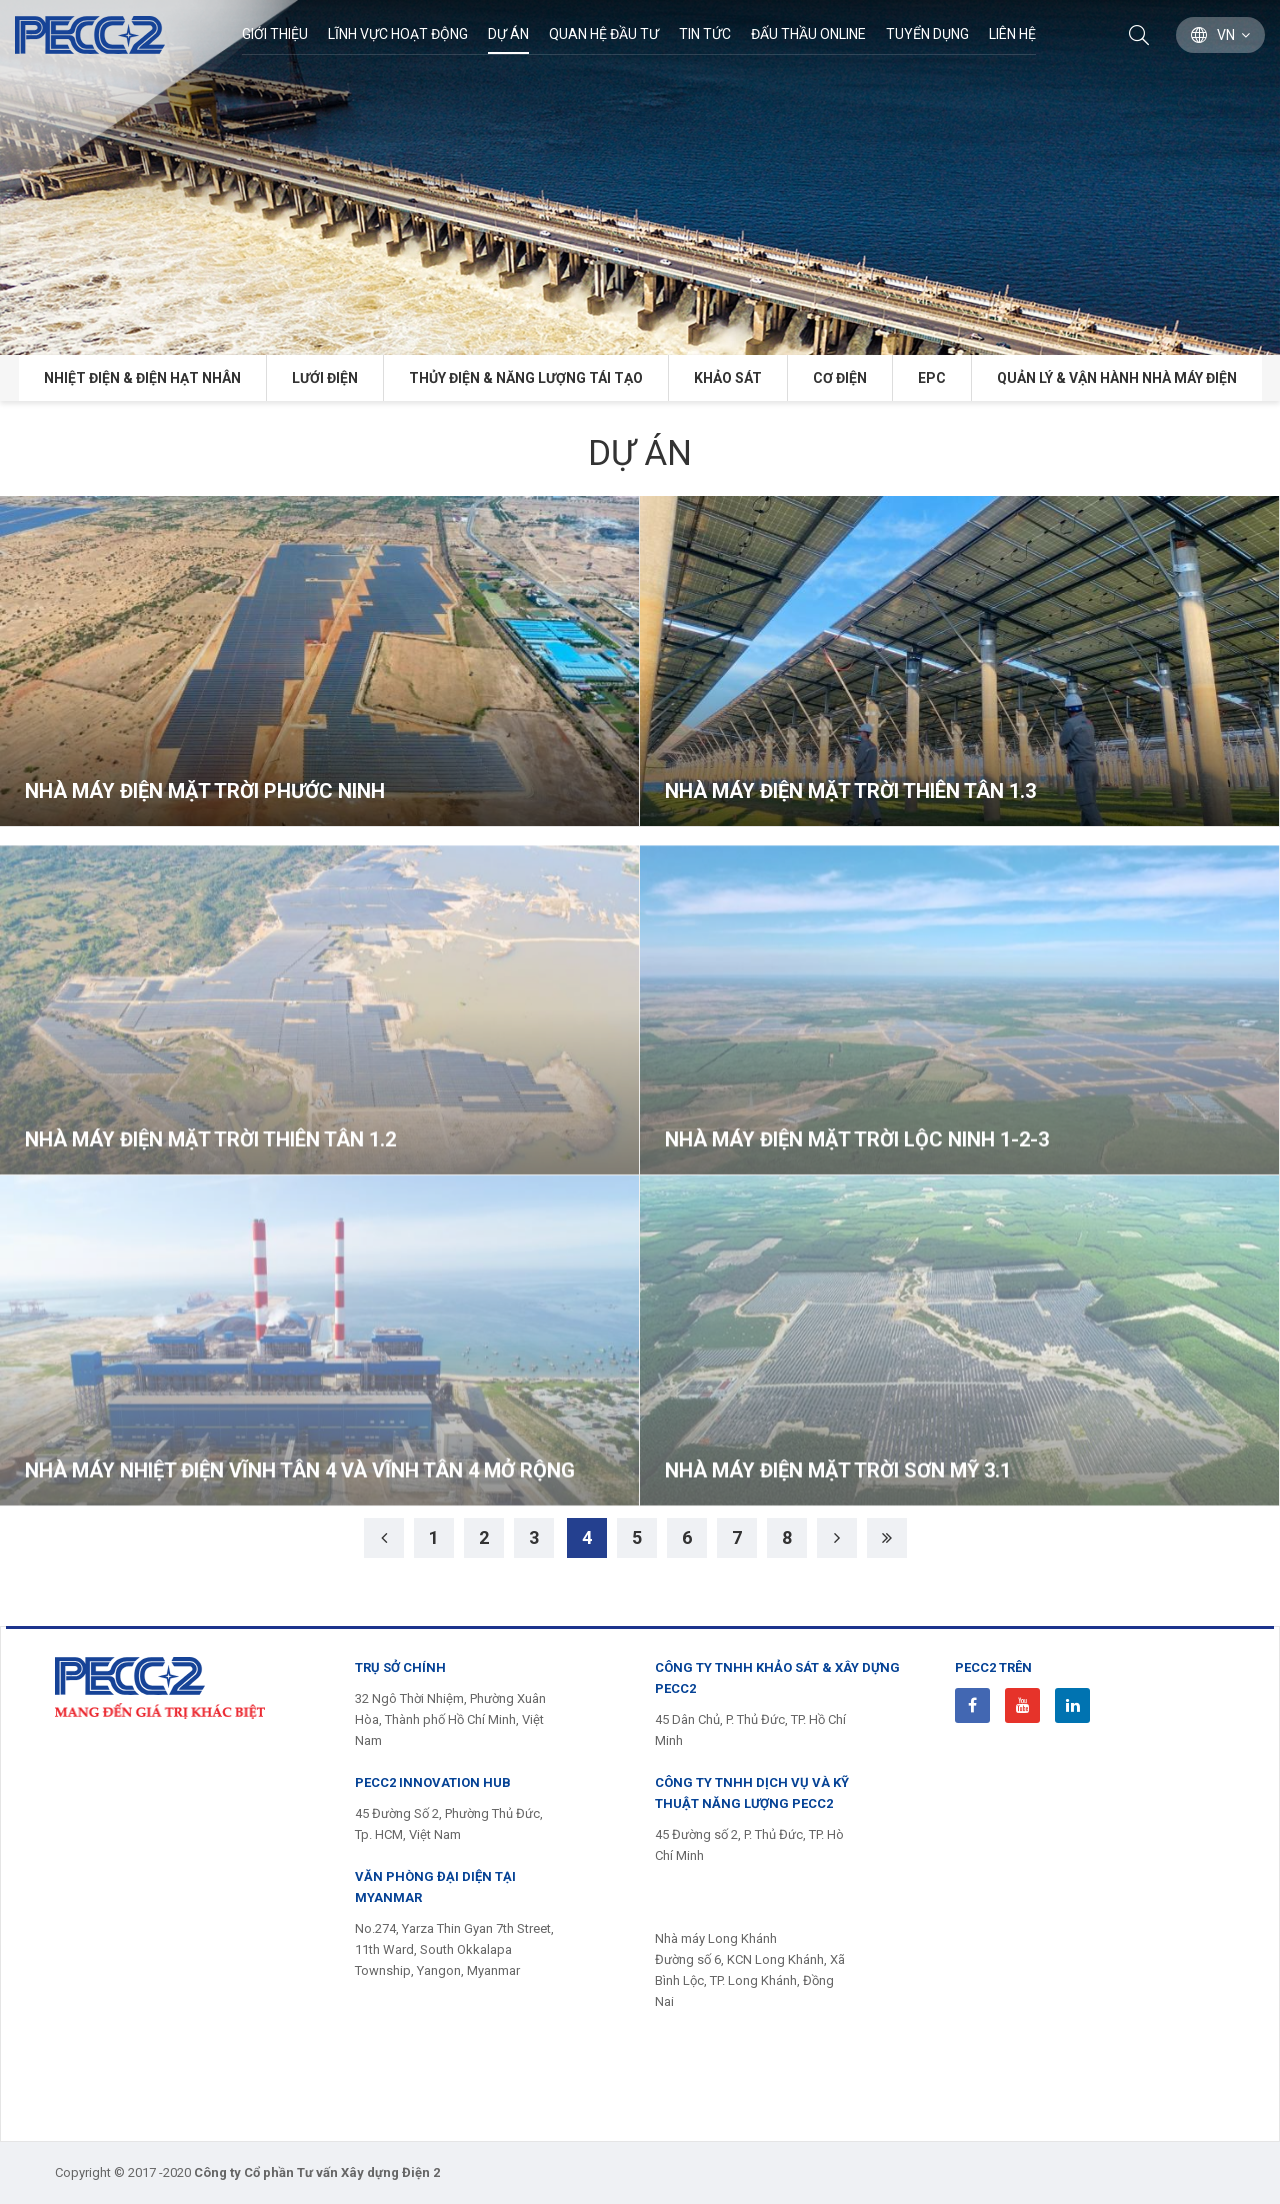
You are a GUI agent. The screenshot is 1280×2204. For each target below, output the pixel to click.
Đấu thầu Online (808, 34)
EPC (932, 378)
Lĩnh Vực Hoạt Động (398, 34)
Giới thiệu (275, 34)
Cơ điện (840, 378)
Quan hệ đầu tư (604, 34)
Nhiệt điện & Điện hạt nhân (142, 378)
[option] (640, 177)
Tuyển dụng (927, 34)
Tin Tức (705, 34)
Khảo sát (728, 378)
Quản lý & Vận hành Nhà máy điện (1117, 378)
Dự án (508, 34)
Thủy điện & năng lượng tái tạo (526, 378)
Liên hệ (1012, 34)
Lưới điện (325, 378)
